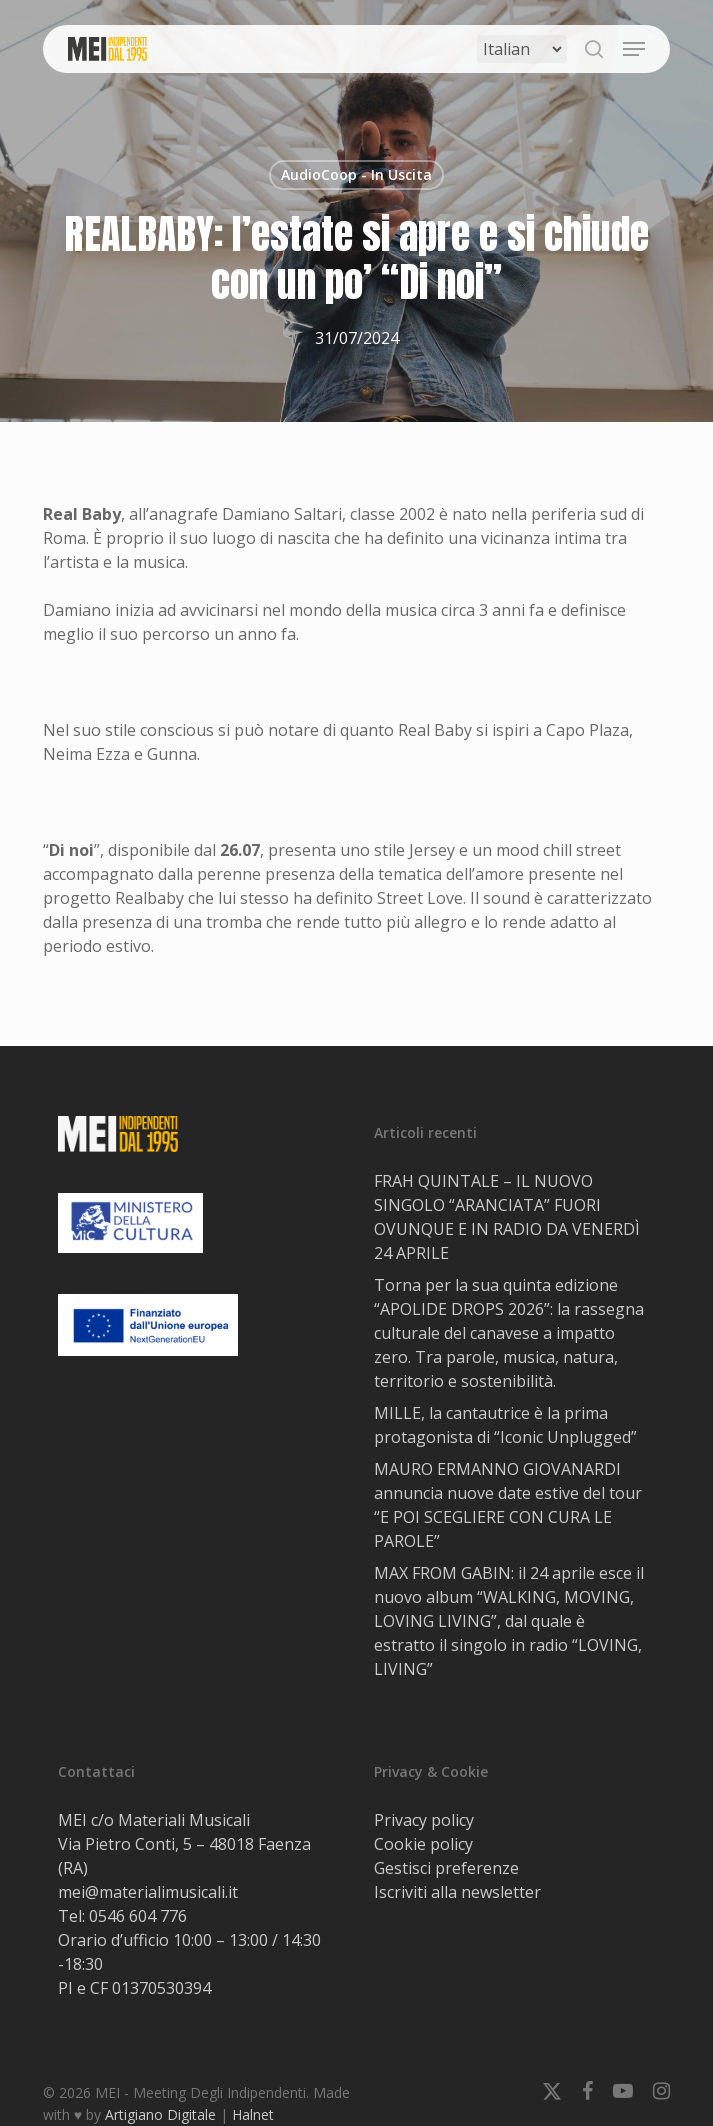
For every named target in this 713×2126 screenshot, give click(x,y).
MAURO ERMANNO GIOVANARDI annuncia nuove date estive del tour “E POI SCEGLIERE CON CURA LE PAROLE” (508, 1505)
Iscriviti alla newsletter (457, 1892)
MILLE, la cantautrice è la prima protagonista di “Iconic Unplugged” (505, 1425)
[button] (634, 49)
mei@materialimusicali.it (148, 1892)
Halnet (253, 2114)
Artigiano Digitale (160, 2114)
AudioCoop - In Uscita (356, 174)
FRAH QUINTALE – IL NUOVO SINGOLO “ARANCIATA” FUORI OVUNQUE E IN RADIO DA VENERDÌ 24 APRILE (507, 1217)
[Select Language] (522, 49)
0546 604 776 (138, 1916)
